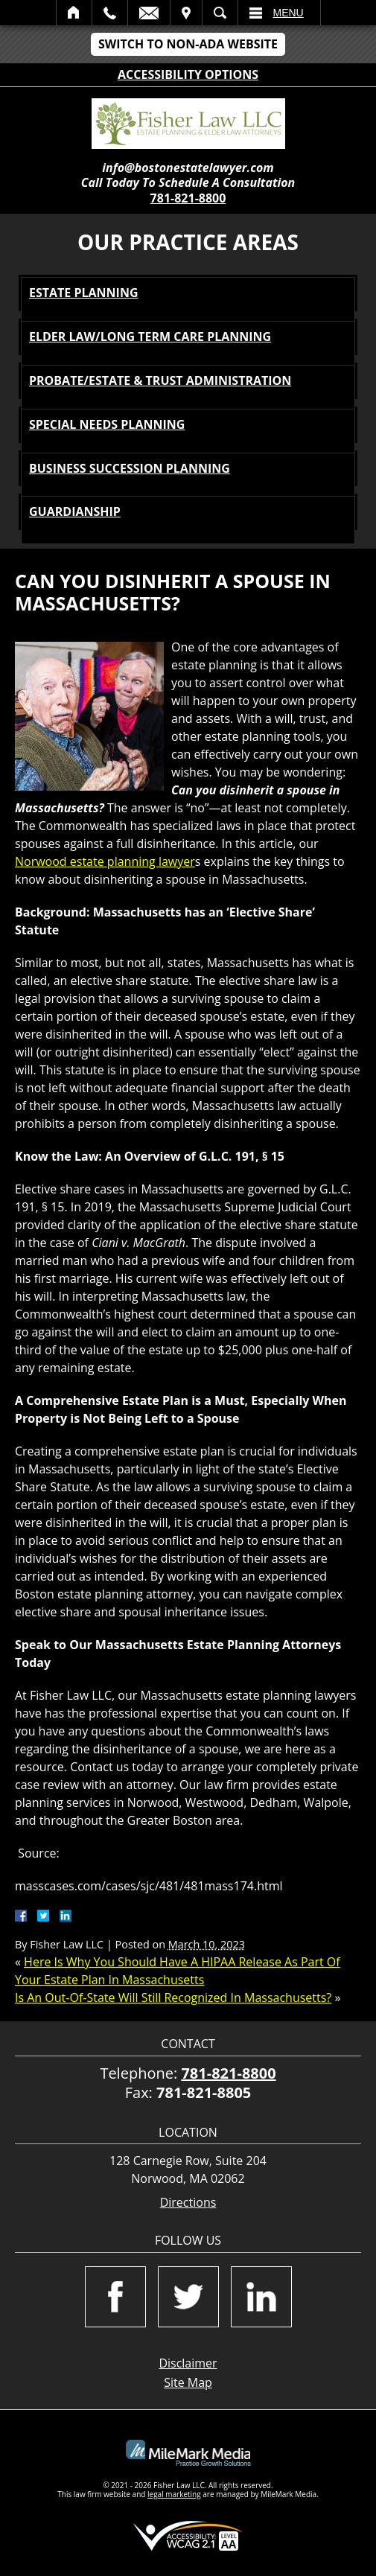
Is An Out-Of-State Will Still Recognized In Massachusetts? (173, 1997)
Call (109, 12)
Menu (288, 13)
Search (220, 12)
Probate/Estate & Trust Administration (160, 380)
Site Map (188, 2382)
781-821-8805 (203, 2092)
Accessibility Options (188, 74)
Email (149, 12)
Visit (186, 12)
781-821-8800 (188, 198)
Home (74, 12)
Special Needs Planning (107, 424)
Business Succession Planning (129, 468)
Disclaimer (188, 2363)
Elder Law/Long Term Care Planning (150, 336)
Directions (188, 2202)
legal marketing (174, 2494)
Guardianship (75, 511)
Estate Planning (83, 292)
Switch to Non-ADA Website (188, 44)
